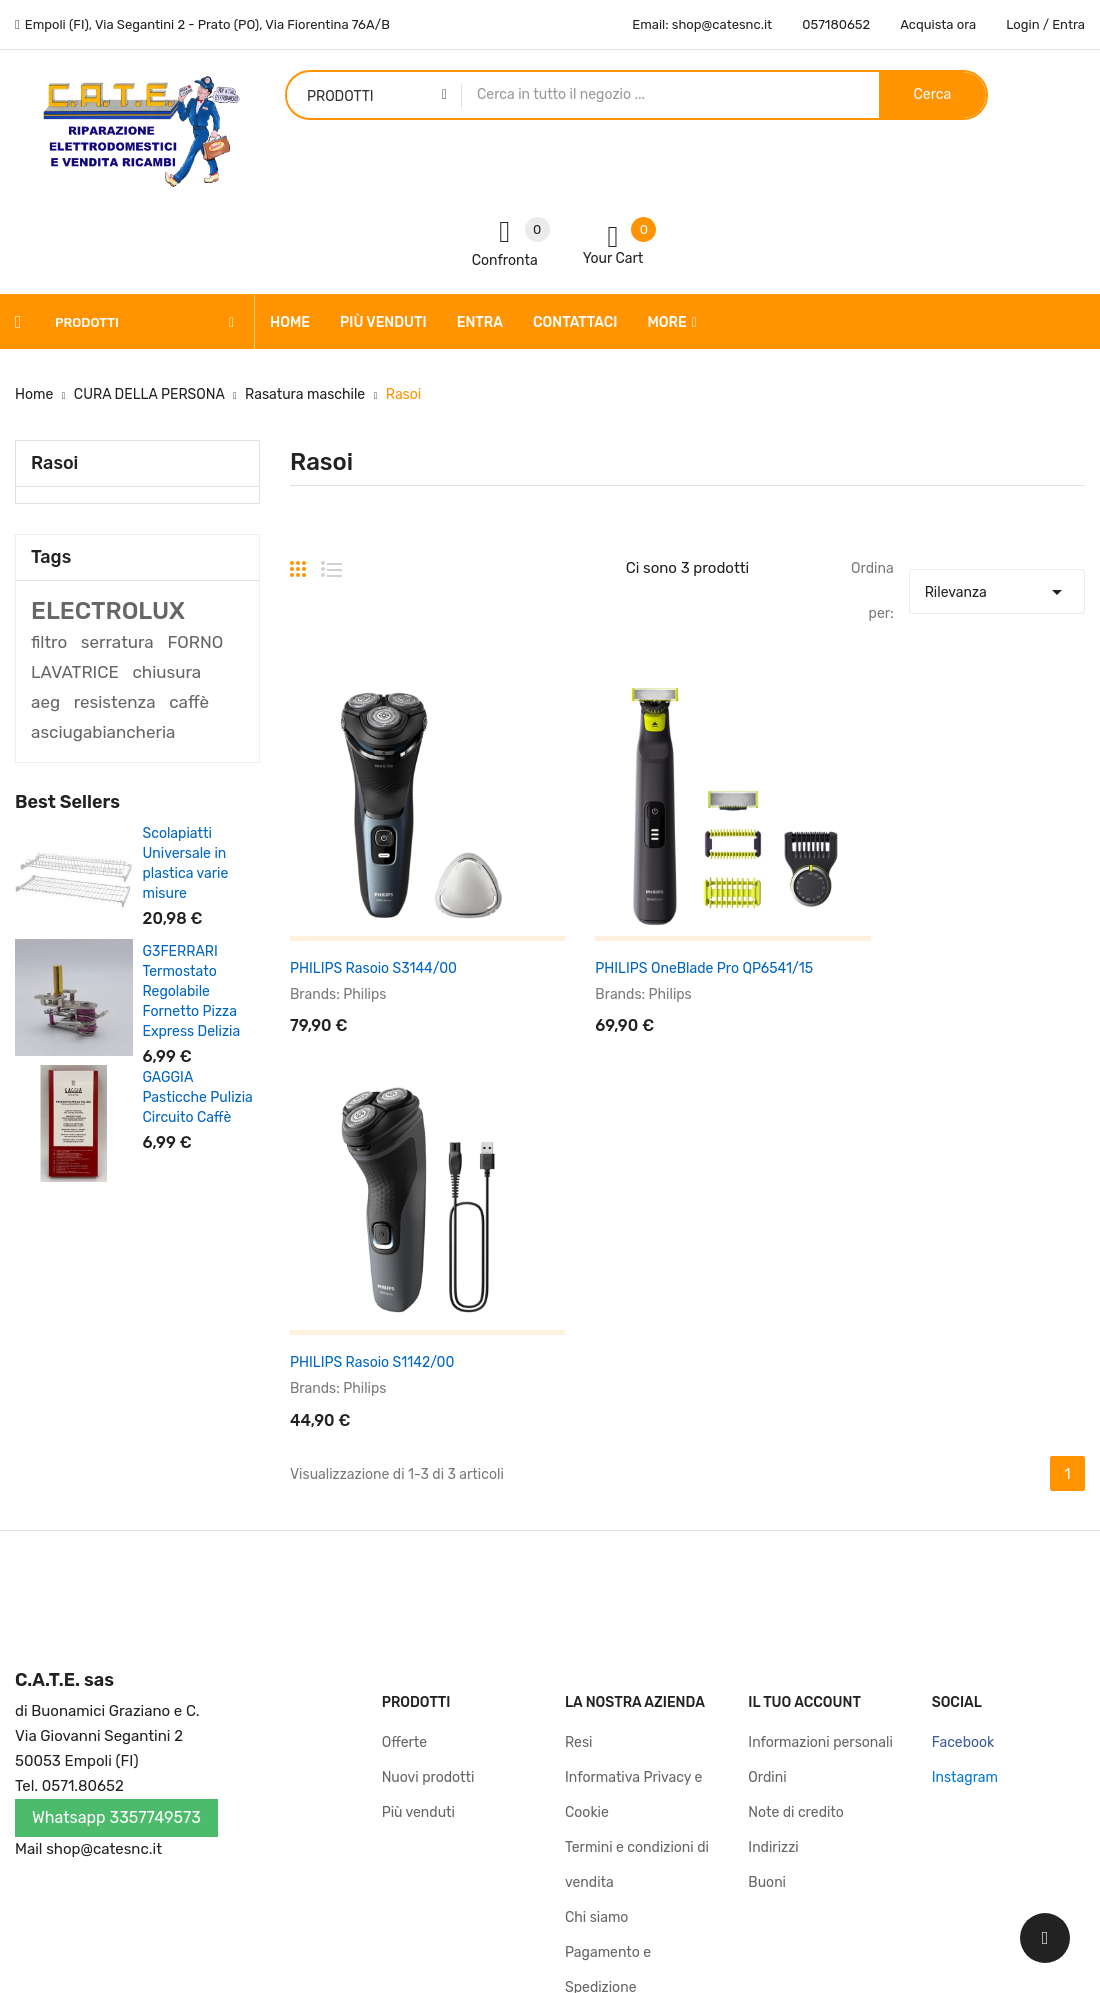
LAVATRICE (75, 672)
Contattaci (599, 1704)
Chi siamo (596, 1599)
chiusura (166, 672)
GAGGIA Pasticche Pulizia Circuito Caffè (198, 1097)
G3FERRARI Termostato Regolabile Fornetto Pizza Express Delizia (192, 991)
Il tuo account (804, 1384)
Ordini (767, 1459)
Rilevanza (997, 587)
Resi (578, 1424)
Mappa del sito (612, 1739)
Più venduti (418, 1494)
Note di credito (796, 1494)
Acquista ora (938, 24)
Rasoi (54, 463)
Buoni (767, 1564)
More (667, 322)
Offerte (405, 1424)
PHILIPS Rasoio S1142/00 (922, 937)
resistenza (115, 702)
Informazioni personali (820, 1424)
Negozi (587, 1774)
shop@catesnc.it (104, 1531)
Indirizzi (773, 1529)
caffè (189, 702)
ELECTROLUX (108, 611)
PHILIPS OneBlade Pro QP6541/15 (674, 937)
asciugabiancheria (103, 732)
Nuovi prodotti (428, 1459)
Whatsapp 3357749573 (116, 1499)
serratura (117, 642)
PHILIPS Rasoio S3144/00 (373, 937)
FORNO (195, 642)
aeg (45, 702)
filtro (49, 642)
